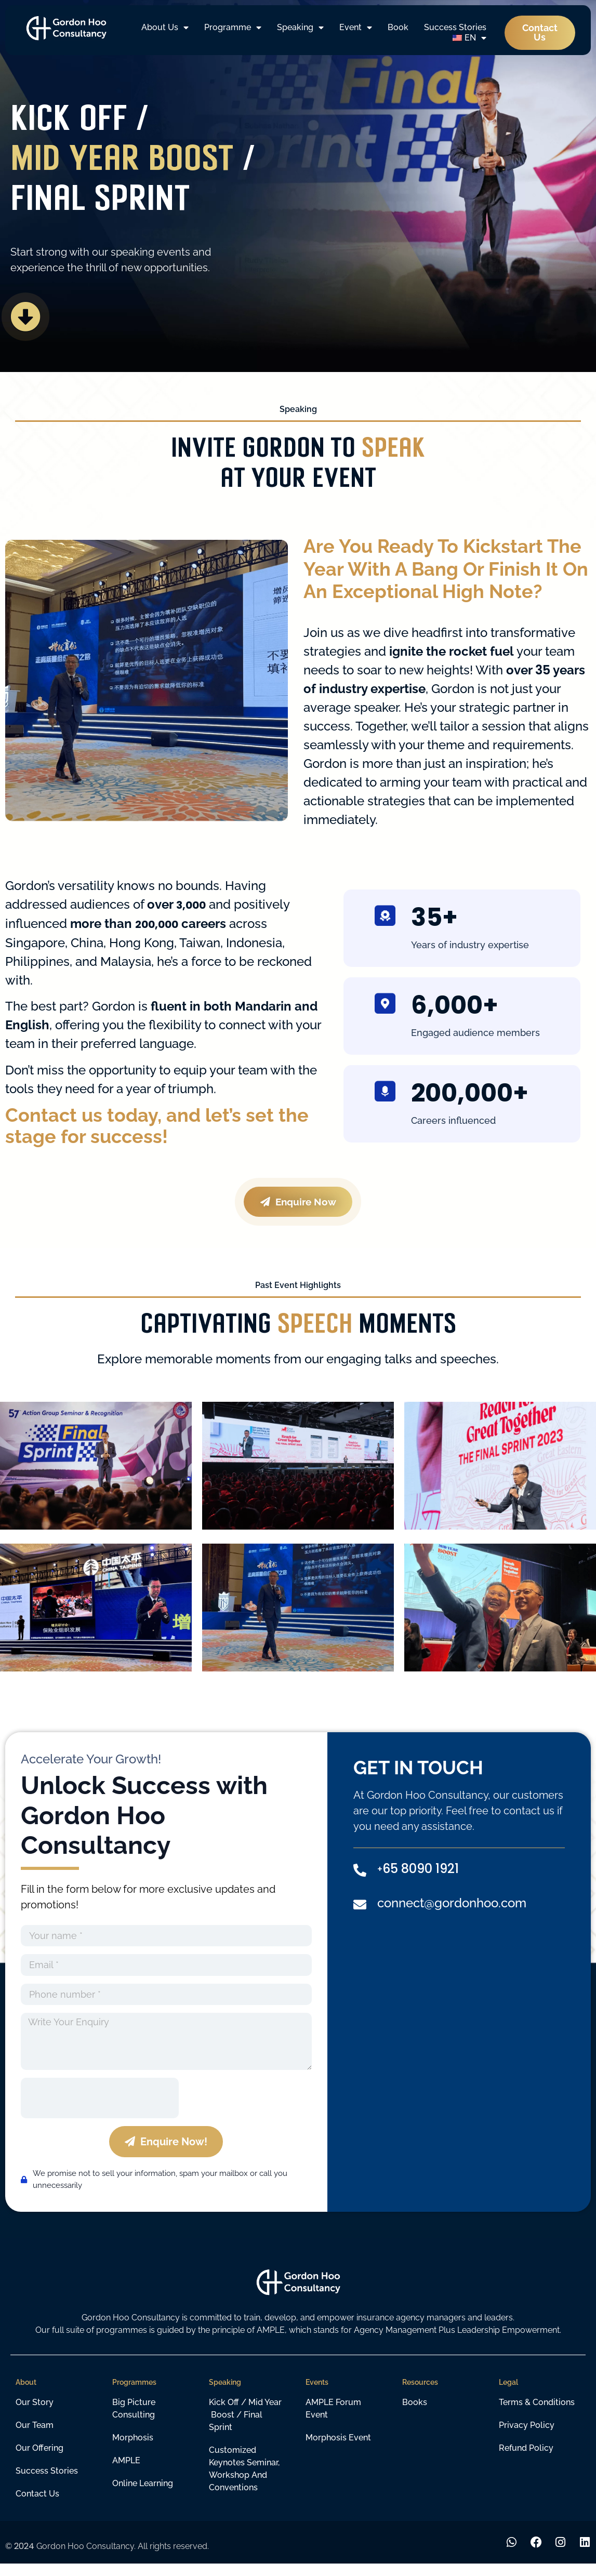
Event (355, 27)
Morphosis (132, 2448)
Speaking (300, 27)
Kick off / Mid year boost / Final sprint (245, 2425)
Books (414, 2413)
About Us (165, 27)
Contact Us (37, 2504)
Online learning (142, 2494)
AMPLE (126, 2471)
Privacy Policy (526, 2436)
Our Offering (39, 2459)
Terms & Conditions (537, 2413)
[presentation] (100, 2109)
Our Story (35, 2413)
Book (398, 27)
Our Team (35, 2436)
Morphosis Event (338, 2448)
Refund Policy (526, 2459)
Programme (232, 27)
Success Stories (455, 27)
